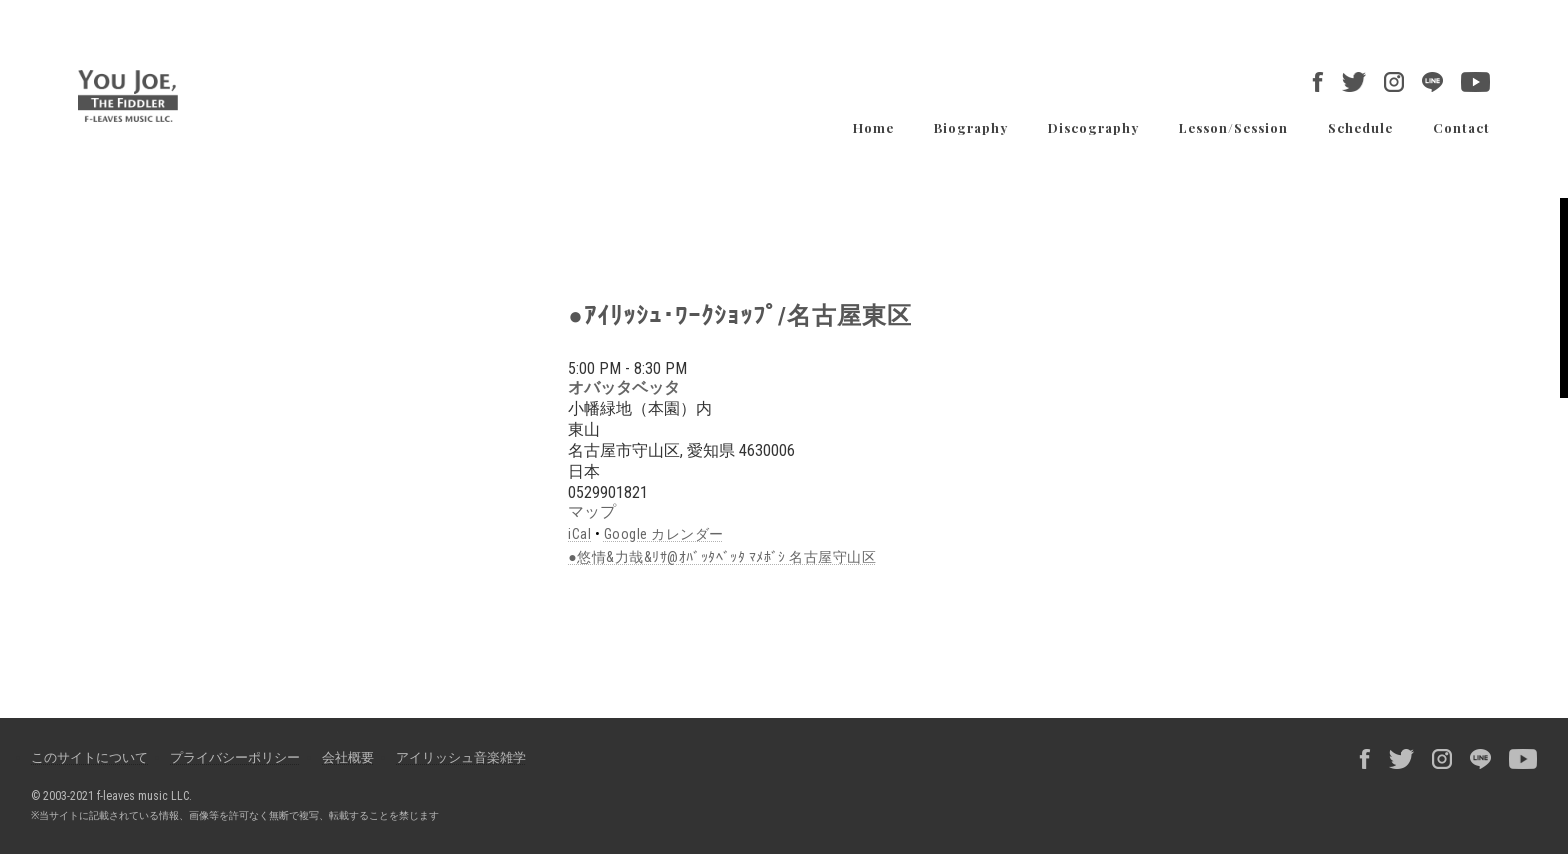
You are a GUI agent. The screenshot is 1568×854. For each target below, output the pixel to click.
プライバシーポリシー (235, 757)
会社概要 (348, 757)
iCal (579, 534)
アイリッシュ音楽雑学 (461, 757)
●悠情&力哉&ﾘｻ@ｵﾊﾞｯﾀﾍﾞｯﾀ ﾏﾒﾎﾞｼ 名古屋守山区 (722, 557)
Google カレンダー (664, 534)
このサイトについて (89, 757)
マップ (592, 511)
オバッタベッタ (624, 387)
